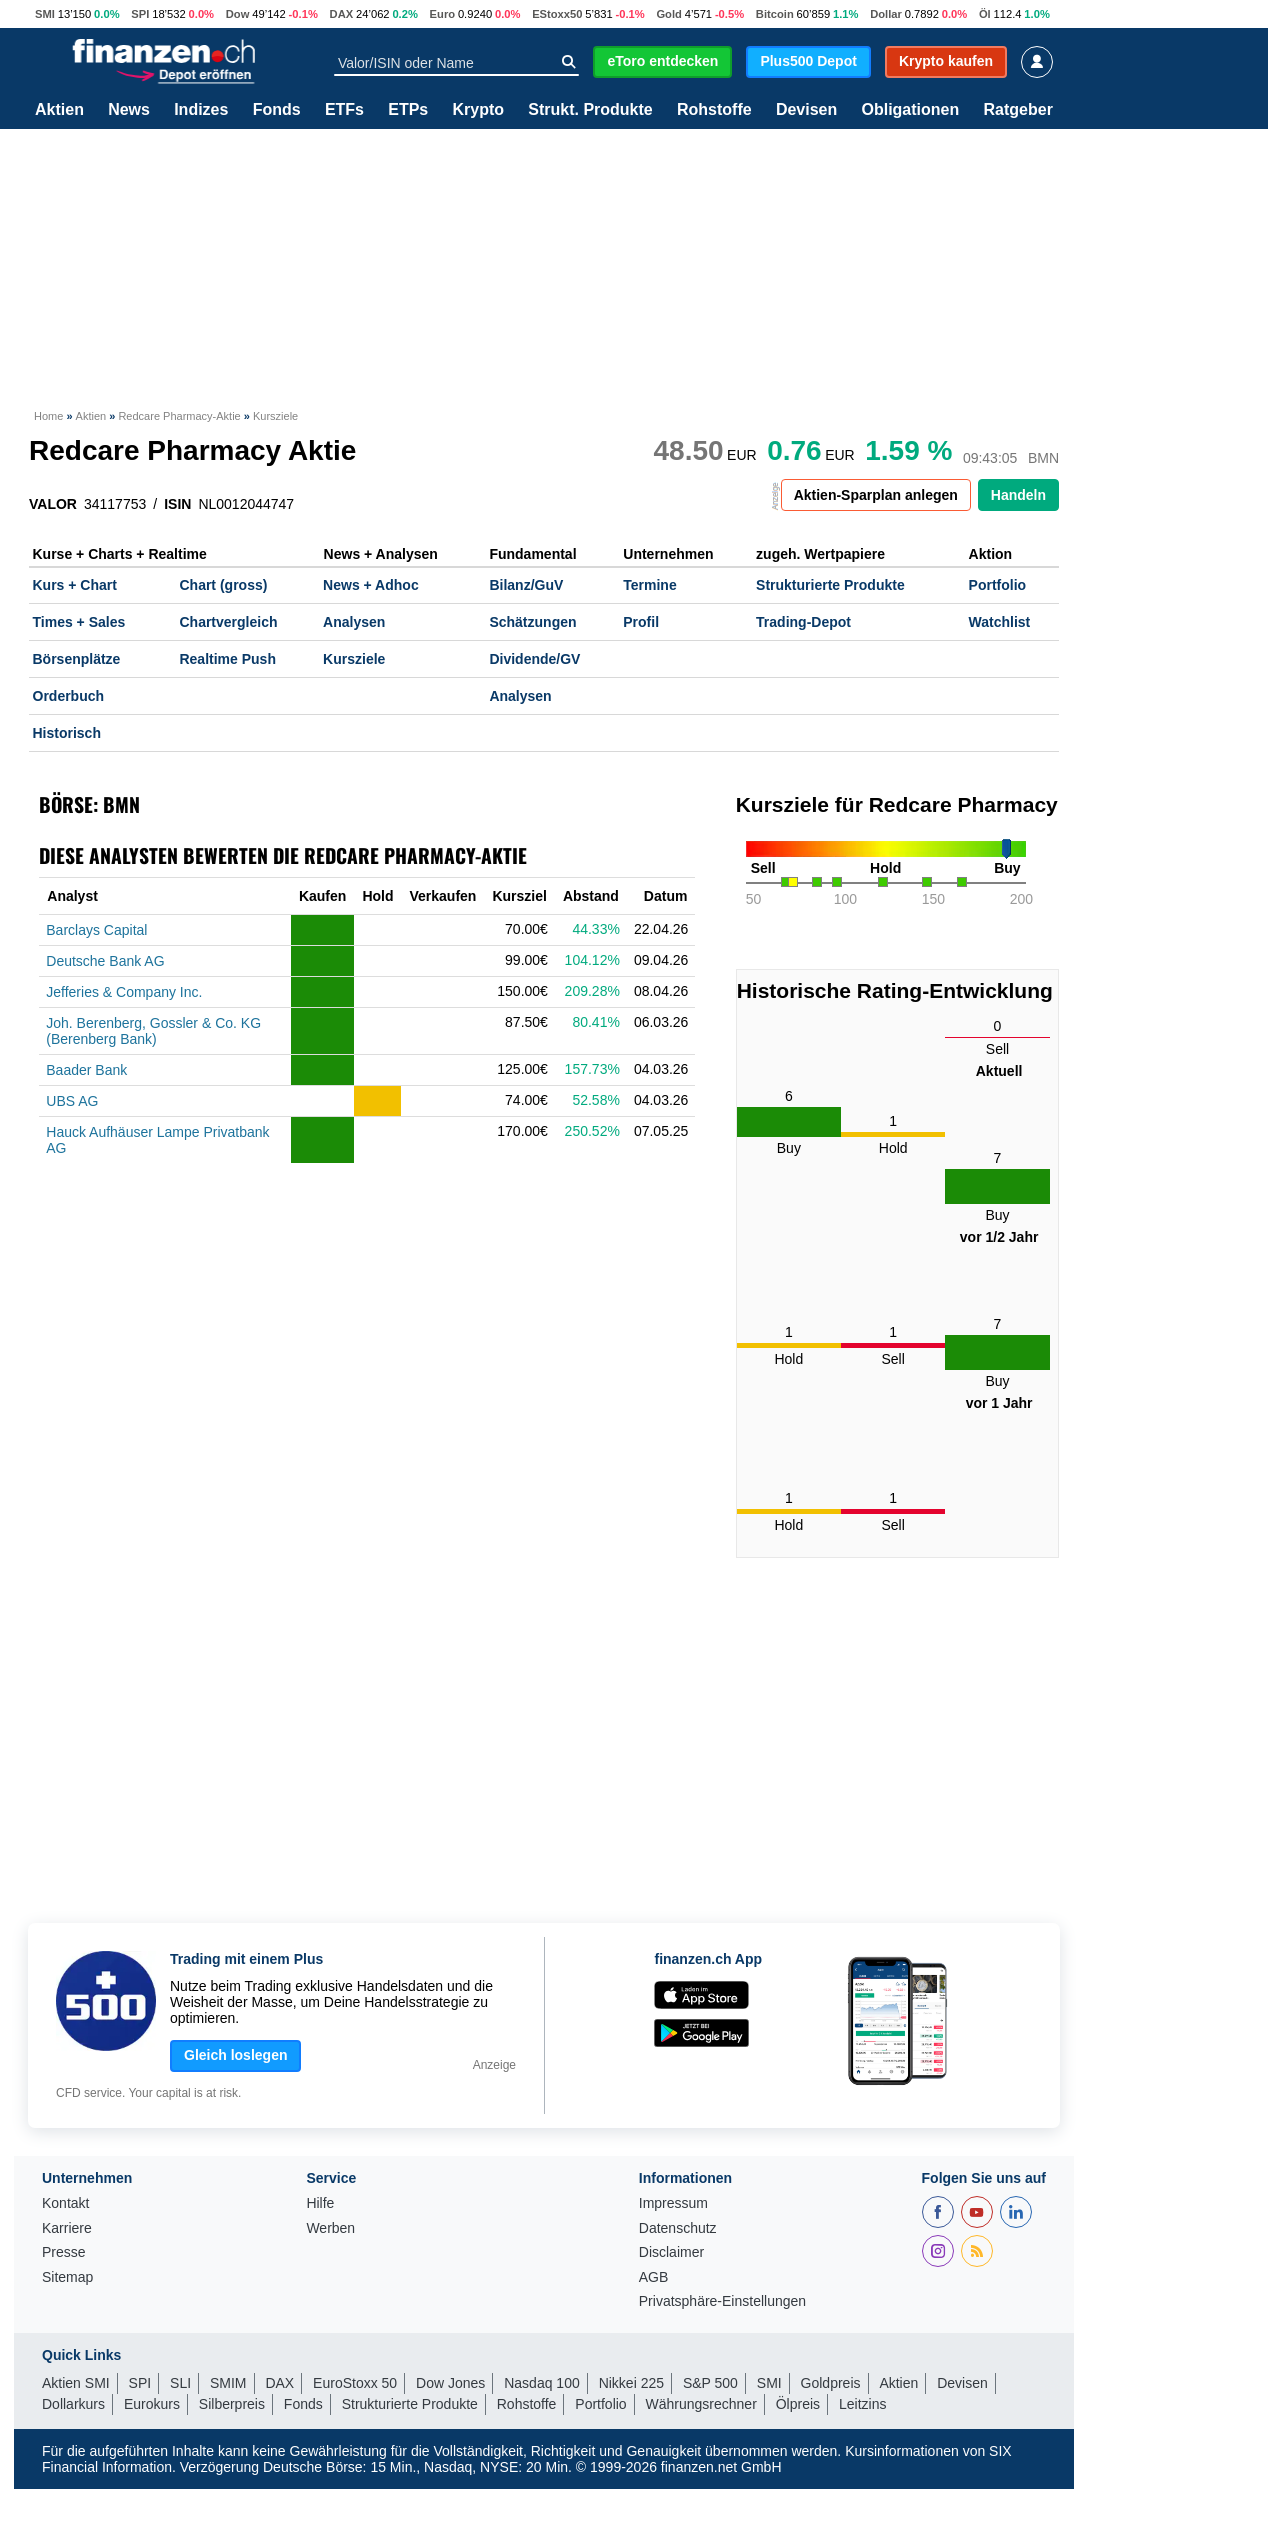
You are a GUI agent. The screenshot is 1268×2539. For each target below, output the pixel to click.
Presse (64, 2252)
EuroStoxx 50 (355, 2383)
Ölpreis (798, 2404)
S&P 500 (710, 2383)
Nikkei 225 (631, 2383)
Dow (238, 14)
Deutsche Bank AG (105, 961)
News (129, 110)
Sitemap (67, 2277)
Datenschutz (678, 2228)
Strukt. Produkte (590, 110)
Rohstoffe (714, 110)
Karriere (67, 2228)
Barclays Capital (96, 930)
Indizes (201, 110)
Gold (668, 14)
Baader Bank (86, 1070)
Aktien (59, 110)
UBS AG (72, 1101)
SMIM (228, 2383)
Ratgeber (1018, 110)
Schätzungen (532, 622)
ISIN (177, 504)
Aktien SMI (76, 2383)
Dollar (886, 14)
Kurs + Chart (75, 585)
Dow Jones (450, 2383)
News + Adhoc (371, 585)
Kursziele (354, 659)
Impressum (673, 2203)
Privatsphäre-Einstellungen (722, 2301)
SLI (180, 2383)
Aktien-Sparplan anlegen (876, 495)
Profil (641, 622)
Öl (985, 14)
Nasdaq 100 (542, 2383)
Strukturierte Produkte (830, 585)
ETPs (408, 110)
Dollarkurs (73, 2404)
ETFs (344, 110)
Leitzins (862, 2404)
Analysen (354, 622)
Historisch (67, 733)
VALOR (53, 504)
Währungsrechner (701, 2404)
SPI (140, 14)
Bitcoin (775, 14)
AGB (654, 2277)
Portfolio (998, 585)
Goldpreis (831, 2383)
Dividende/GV (534, 659)
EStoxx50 (557, 14)
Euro (442, 14)
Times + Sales (79, 622)
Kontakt (65, 2203)
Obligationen (910, 110)
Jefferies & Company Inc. (124, 992)
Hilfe (320, 2203)
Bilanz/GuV (526, 585)
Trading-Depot (803, 622)
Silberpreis (232, 2404)
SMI (45, 14)
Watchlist (1000, 622)
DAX (342, 14)
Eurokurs (152, 2404)
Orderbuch (69, 696)
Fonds (277, 110)
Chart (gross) (223, 585)
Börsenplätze (77, 659)
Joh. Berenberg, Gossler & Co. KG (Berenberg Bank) (153, 1031)
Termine (649, 585)
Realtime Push (227, 659)
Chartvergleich (228, 622)
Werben (330, 2228)
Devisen (806, 110)
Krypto (478, 110)
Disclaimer (671, 2252)
